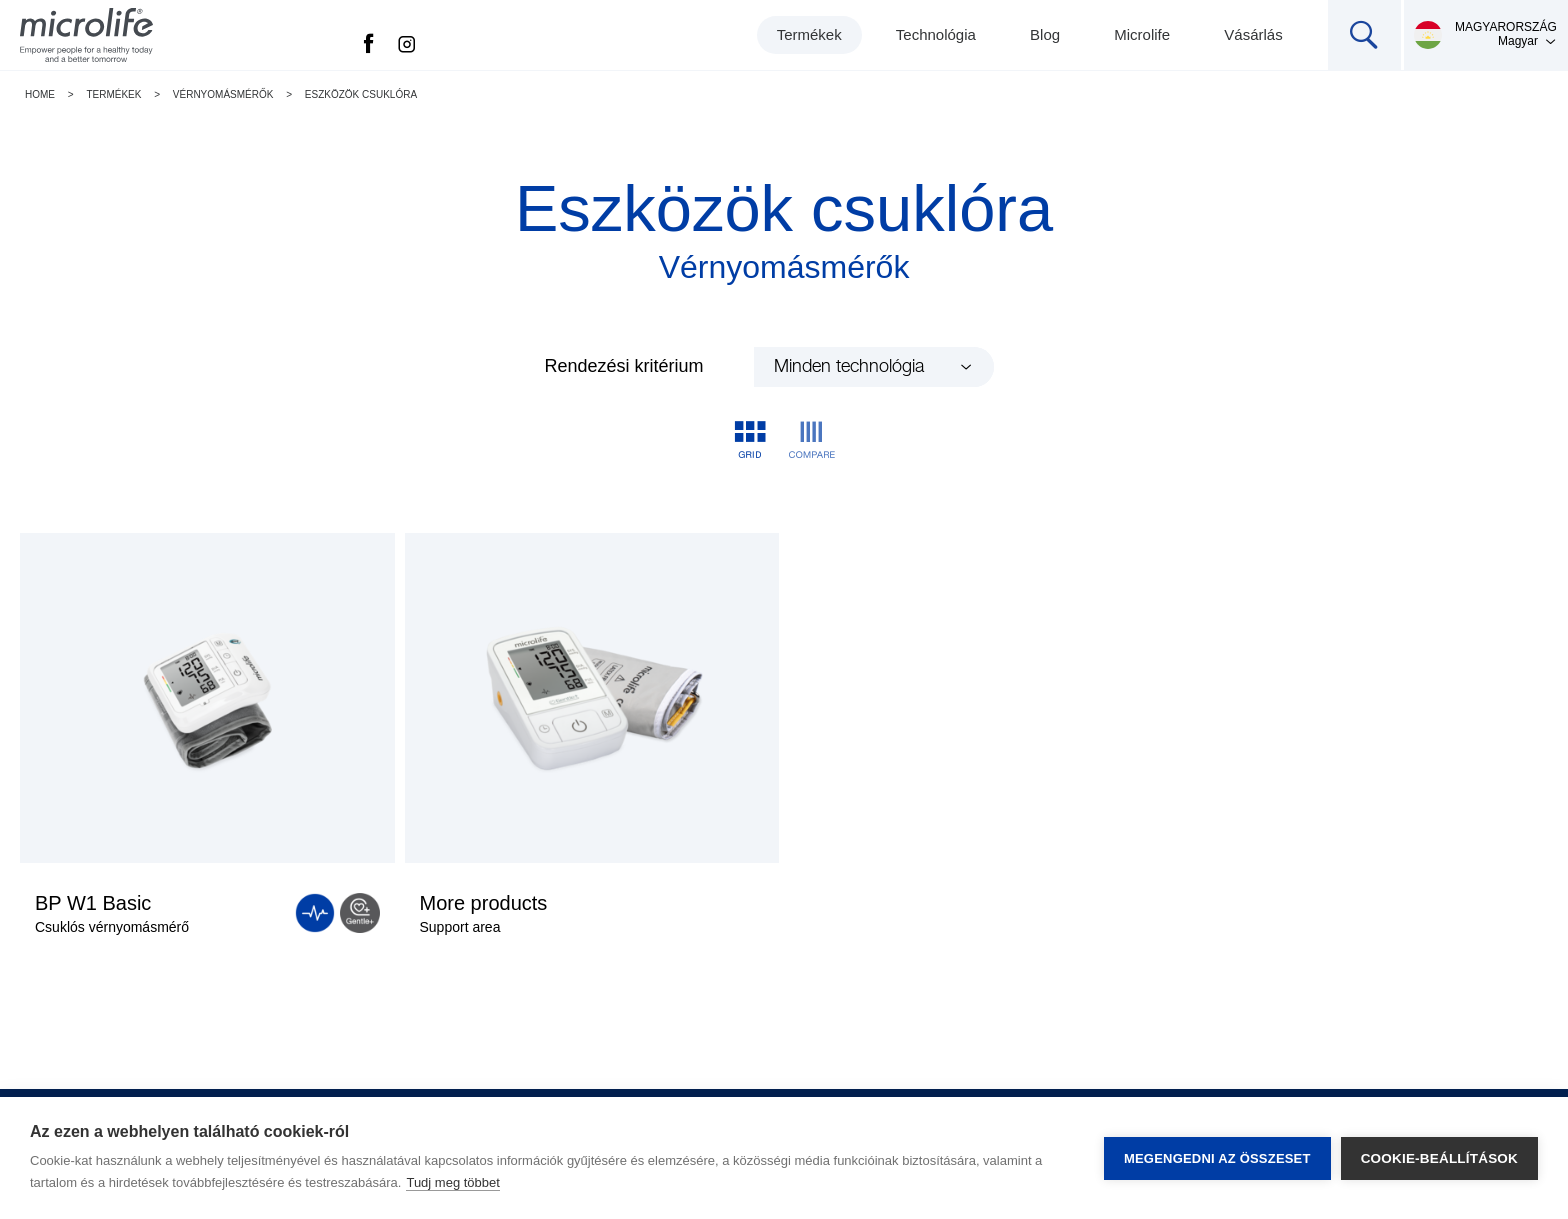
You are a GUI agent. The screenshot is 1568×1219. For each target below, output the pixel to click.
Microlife (1142, 34)
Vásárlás (1253, 34)
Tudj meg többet (452, 1182)
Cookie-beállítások (1439, 1158)
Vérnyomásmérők (223, 94)
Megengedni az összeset (1217, 1158)
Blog (1045, 34)
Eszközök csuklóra (361, 94)
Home (40, 94)
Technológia (936, 34)
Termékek (809, 34)
